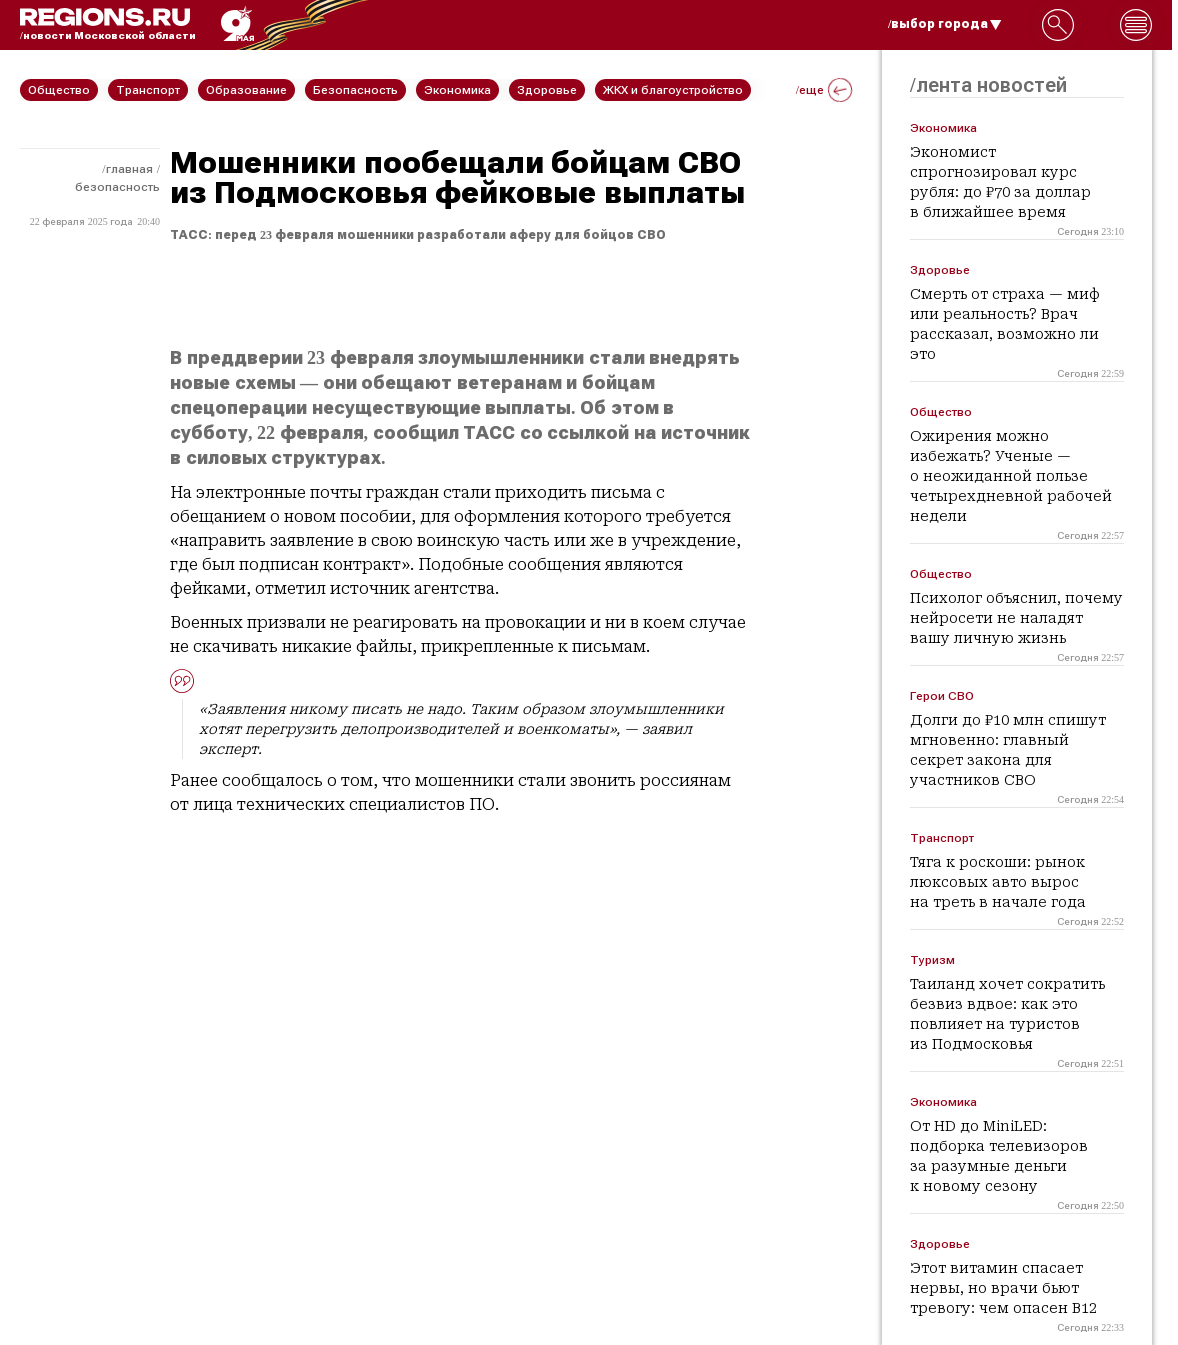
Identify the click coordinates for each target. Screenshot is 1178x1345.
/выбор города (945, 24)
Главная (129, 169)
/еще (824, 90)
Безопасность (117, 187)
